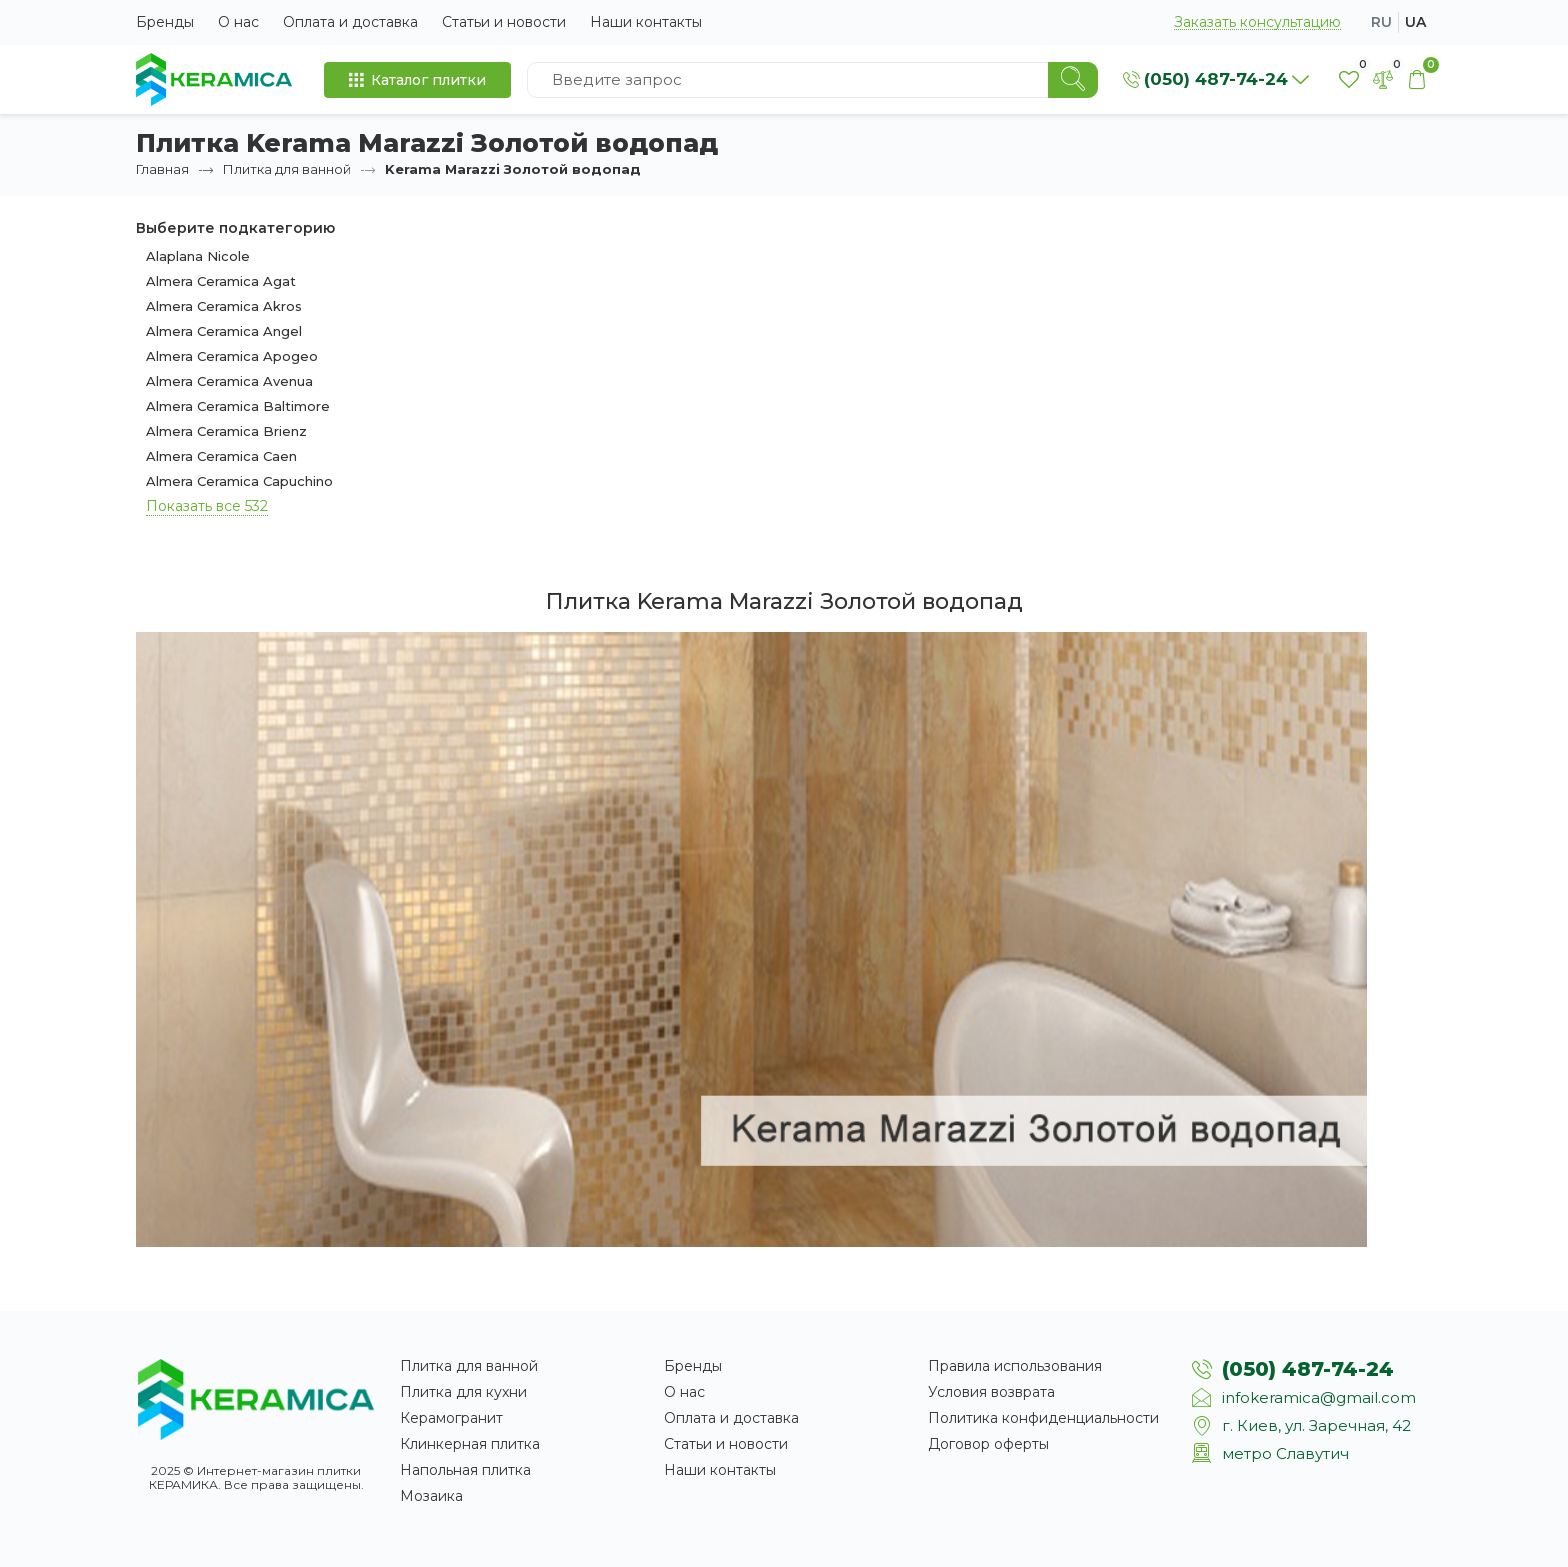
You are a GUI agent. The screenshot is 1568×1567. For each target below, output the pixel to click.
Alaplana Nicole (198, 256)
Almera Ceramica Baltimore (238, 406)
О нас (238, 22)
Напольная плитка (465, 1470)
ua (1415, 22)
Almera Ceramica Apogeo (232, 356)
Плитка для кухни (463, 1392)
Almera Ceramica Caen (221, 456)
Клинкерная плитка (470, 1444)
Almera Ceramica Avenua (229, 381)
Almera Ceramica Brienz (226, 431)
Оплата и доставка (350, 22)
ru (1381, 22)
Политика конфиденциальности (1043, 1418)
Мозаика (431, 1496)
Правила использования (1015, 1366)
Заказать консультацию (1257, 22)
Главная (162, 169)
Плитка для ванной (287, 169)
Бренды (165, 22)
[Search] (1073, 80)
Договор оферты (988, 1444)
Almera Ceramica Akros (224, 306)
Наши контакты (646, 22)
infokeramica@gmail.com (1319, 1397)
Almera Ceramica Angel (224, 331)
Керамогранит (451, 1418)
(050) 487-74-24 (1308, 1369)
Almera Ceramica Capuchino (239, 481)
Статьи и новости (504, 22)
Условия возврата (991, 1392)
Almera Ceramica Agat (221, 281)
